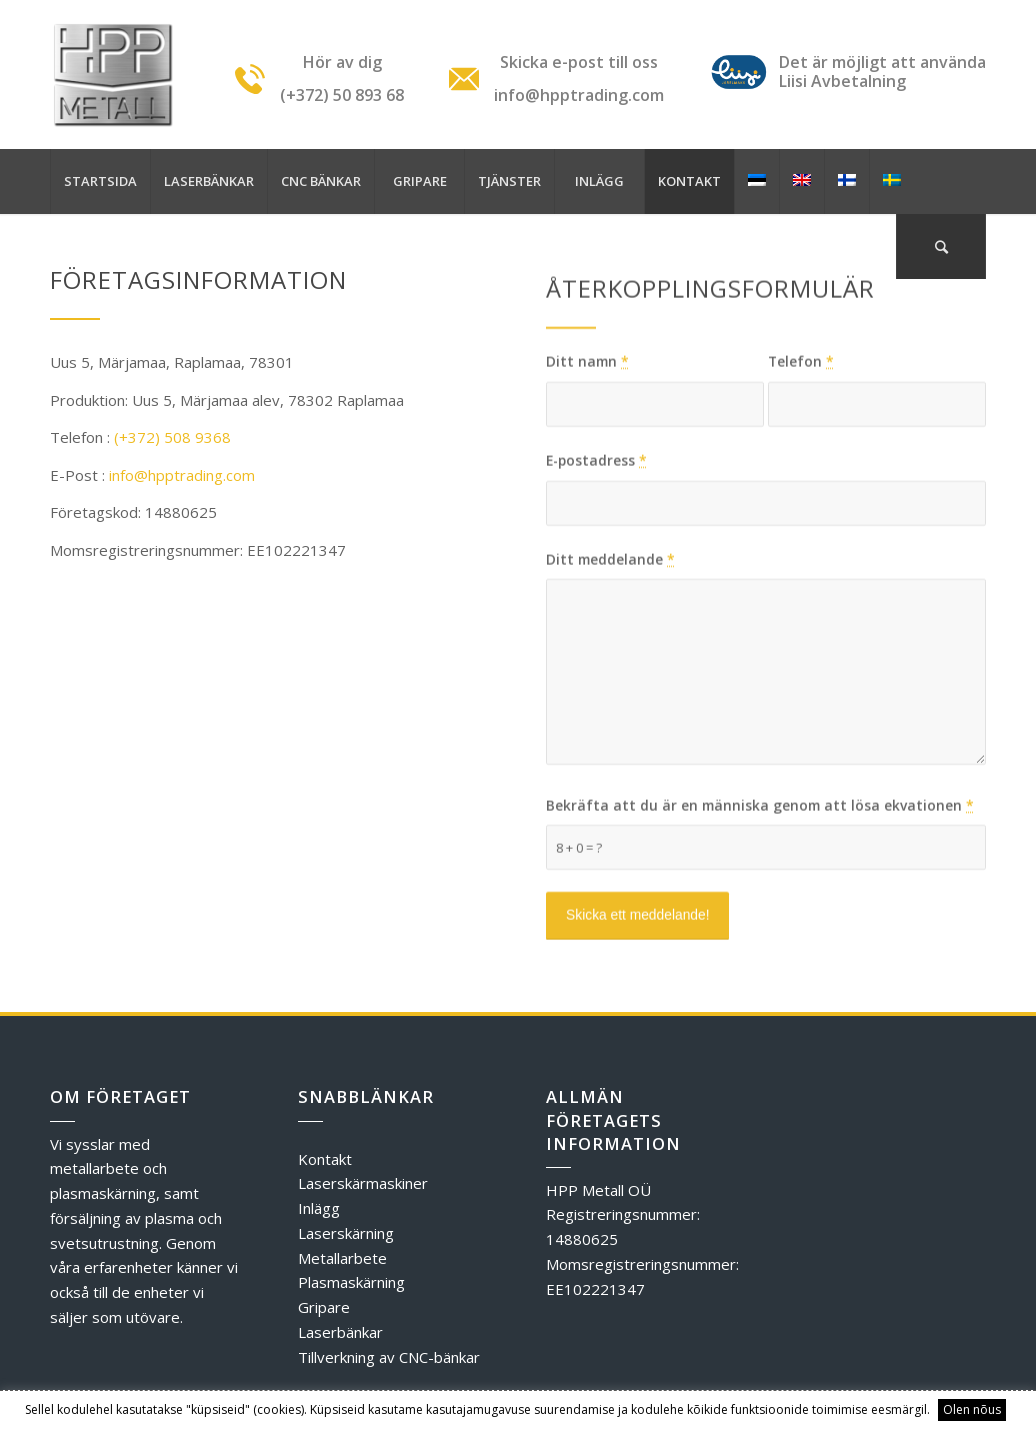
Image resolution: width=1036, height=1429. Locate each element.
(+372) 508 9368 (172, 437)
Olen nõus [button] (972, 1409)
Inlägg (319, 1208)
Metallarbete (342, 1258)
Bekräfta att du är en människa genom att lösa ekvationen (760, 874)
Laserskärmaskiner (363, 1183)
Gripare (324, 1307)
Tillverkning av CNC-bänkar (389, 1357)
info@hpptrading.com (182, 475)
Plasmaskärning (351, 1282)
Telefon (801, 430)
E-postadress (596, 529)
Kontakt (325, 1159)
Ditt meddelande (610, 628)
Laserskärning (346, 1233)
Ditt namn (587, 430)
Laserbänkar (340, 1332)
